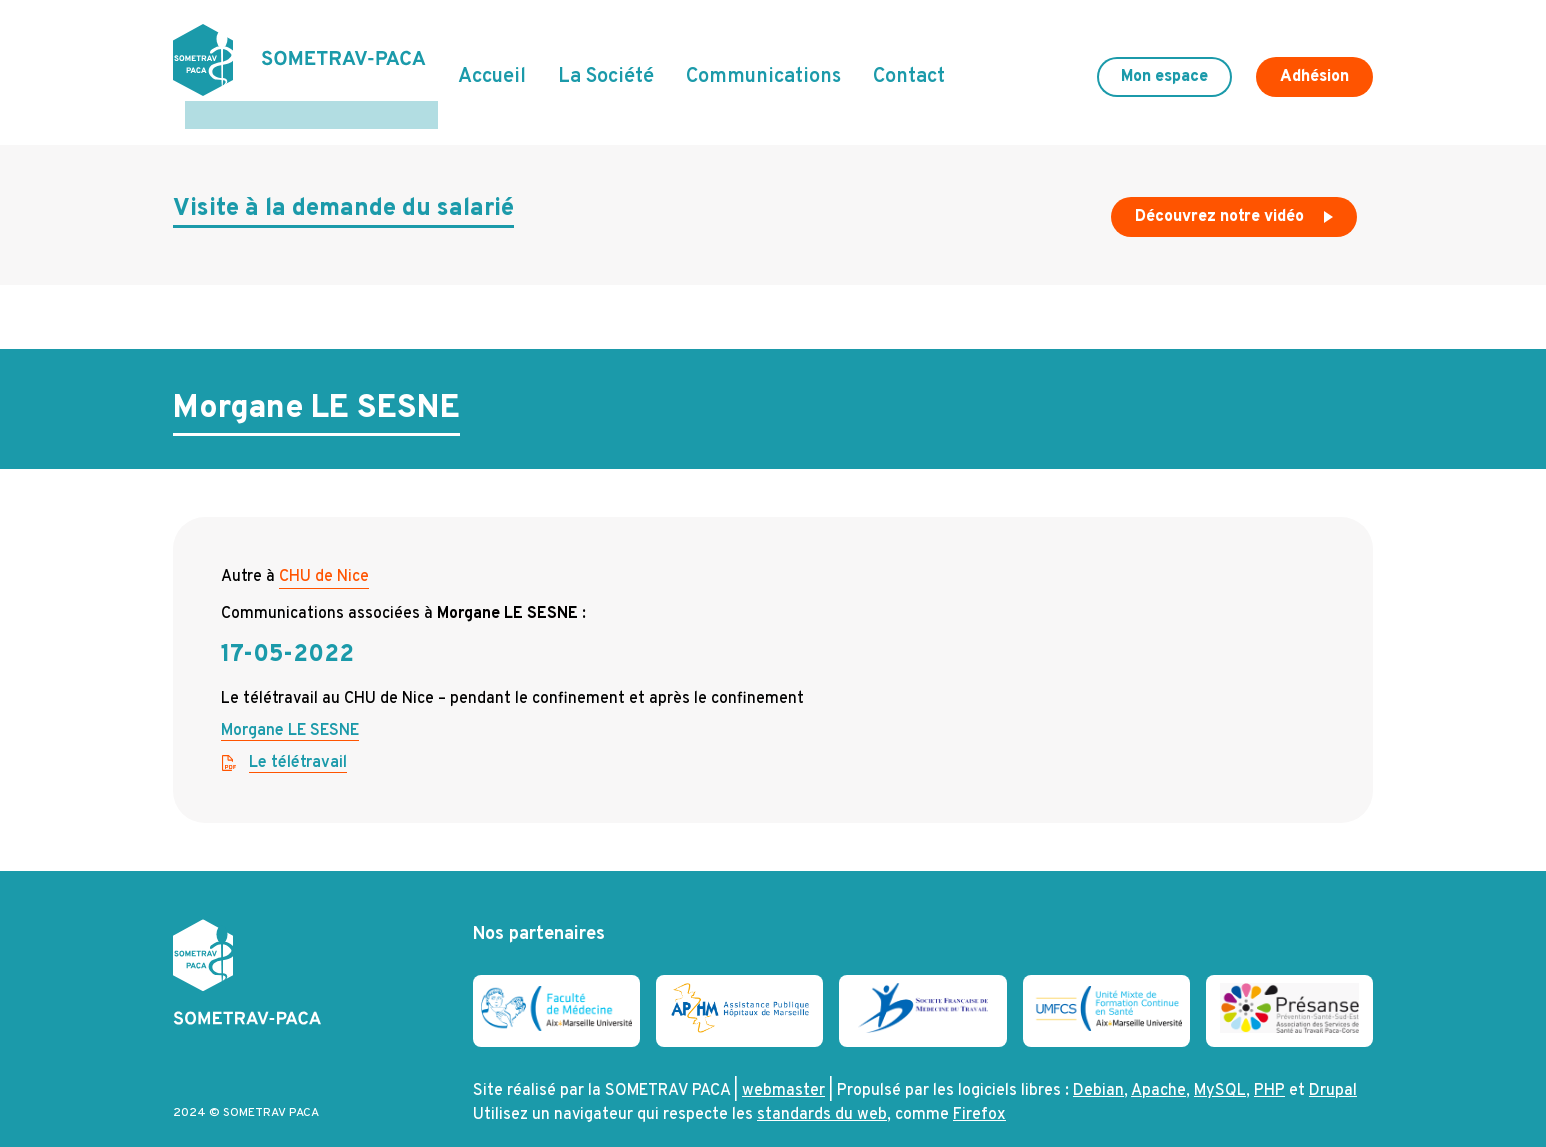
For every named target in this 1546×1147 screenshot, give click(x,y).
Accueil (492, 63)
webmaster (783, 1063)
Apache (1158, 1063)
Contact (909, 63)
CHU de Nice (324, 549)
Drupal (1333, 1063)
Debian (1098, 1063)
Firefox (979, 1087)
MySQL (1220, 1063)
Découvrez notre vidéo (1236, 194)
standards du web (822, 1087)
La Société (606, 63)
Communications (763, 63)
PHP (1269, 1063)
